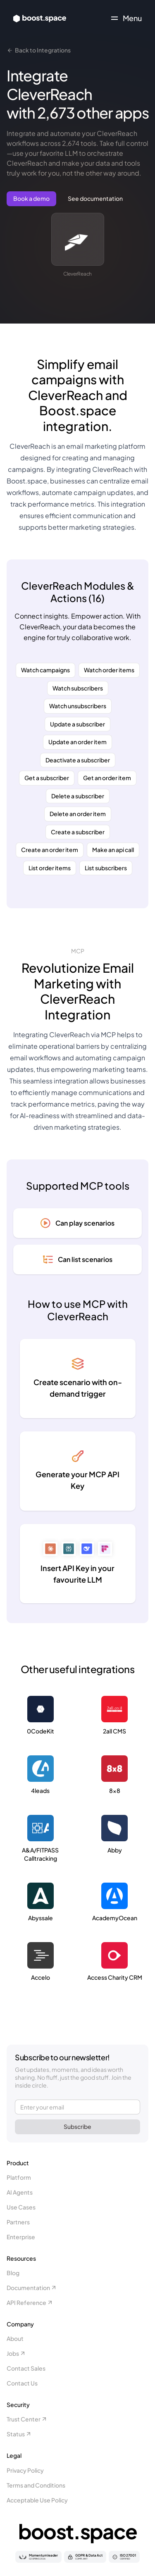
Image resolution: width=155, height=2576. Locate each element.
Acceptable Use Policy (37, 2500)
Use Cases (21, 2207)
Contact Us (22, 2383)
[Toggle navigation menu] (126, 18)
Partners (18, 2222)
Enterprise (21, 2236)
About (15, 2338)
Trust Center (27, 2419)
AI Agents (20, 2192)
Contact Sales (26, 2368)
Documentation (32, 2287)
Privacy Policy (25, 2470)
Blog (13, 2272)
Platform (19, 2177)
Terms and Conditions (36, 2485)
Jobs (16, 2353)
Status (19, 2434)
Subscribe (77, 2126)
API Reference (30, 2302)
